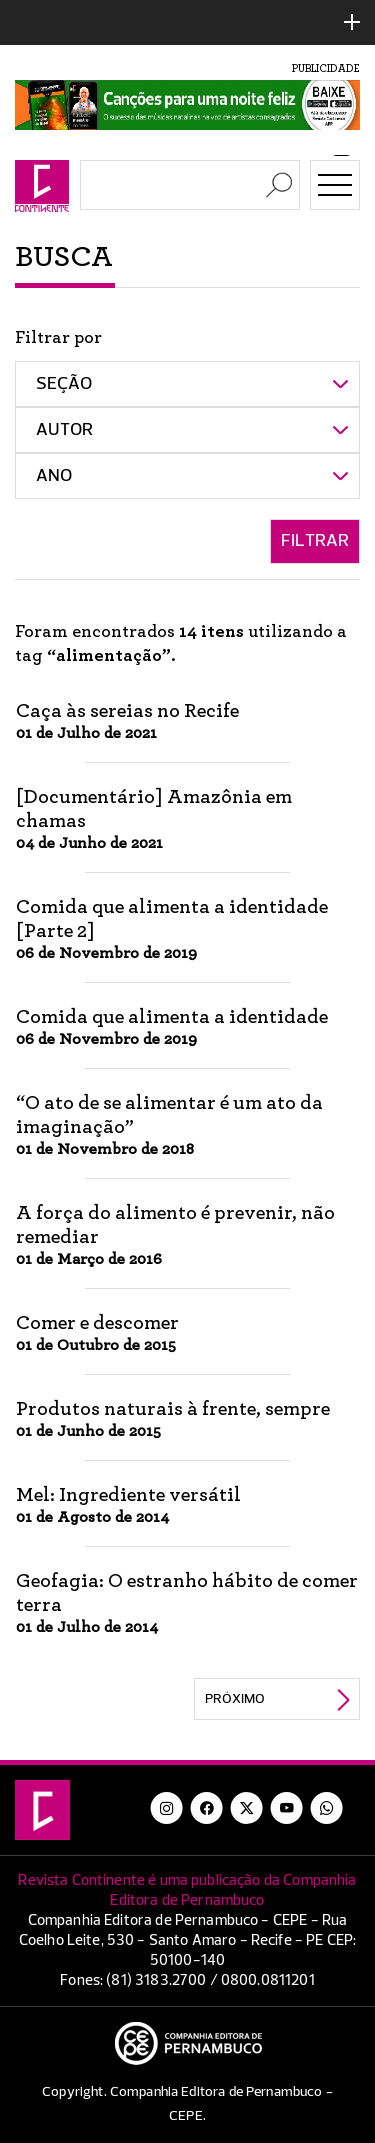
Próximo (235, 1699)
